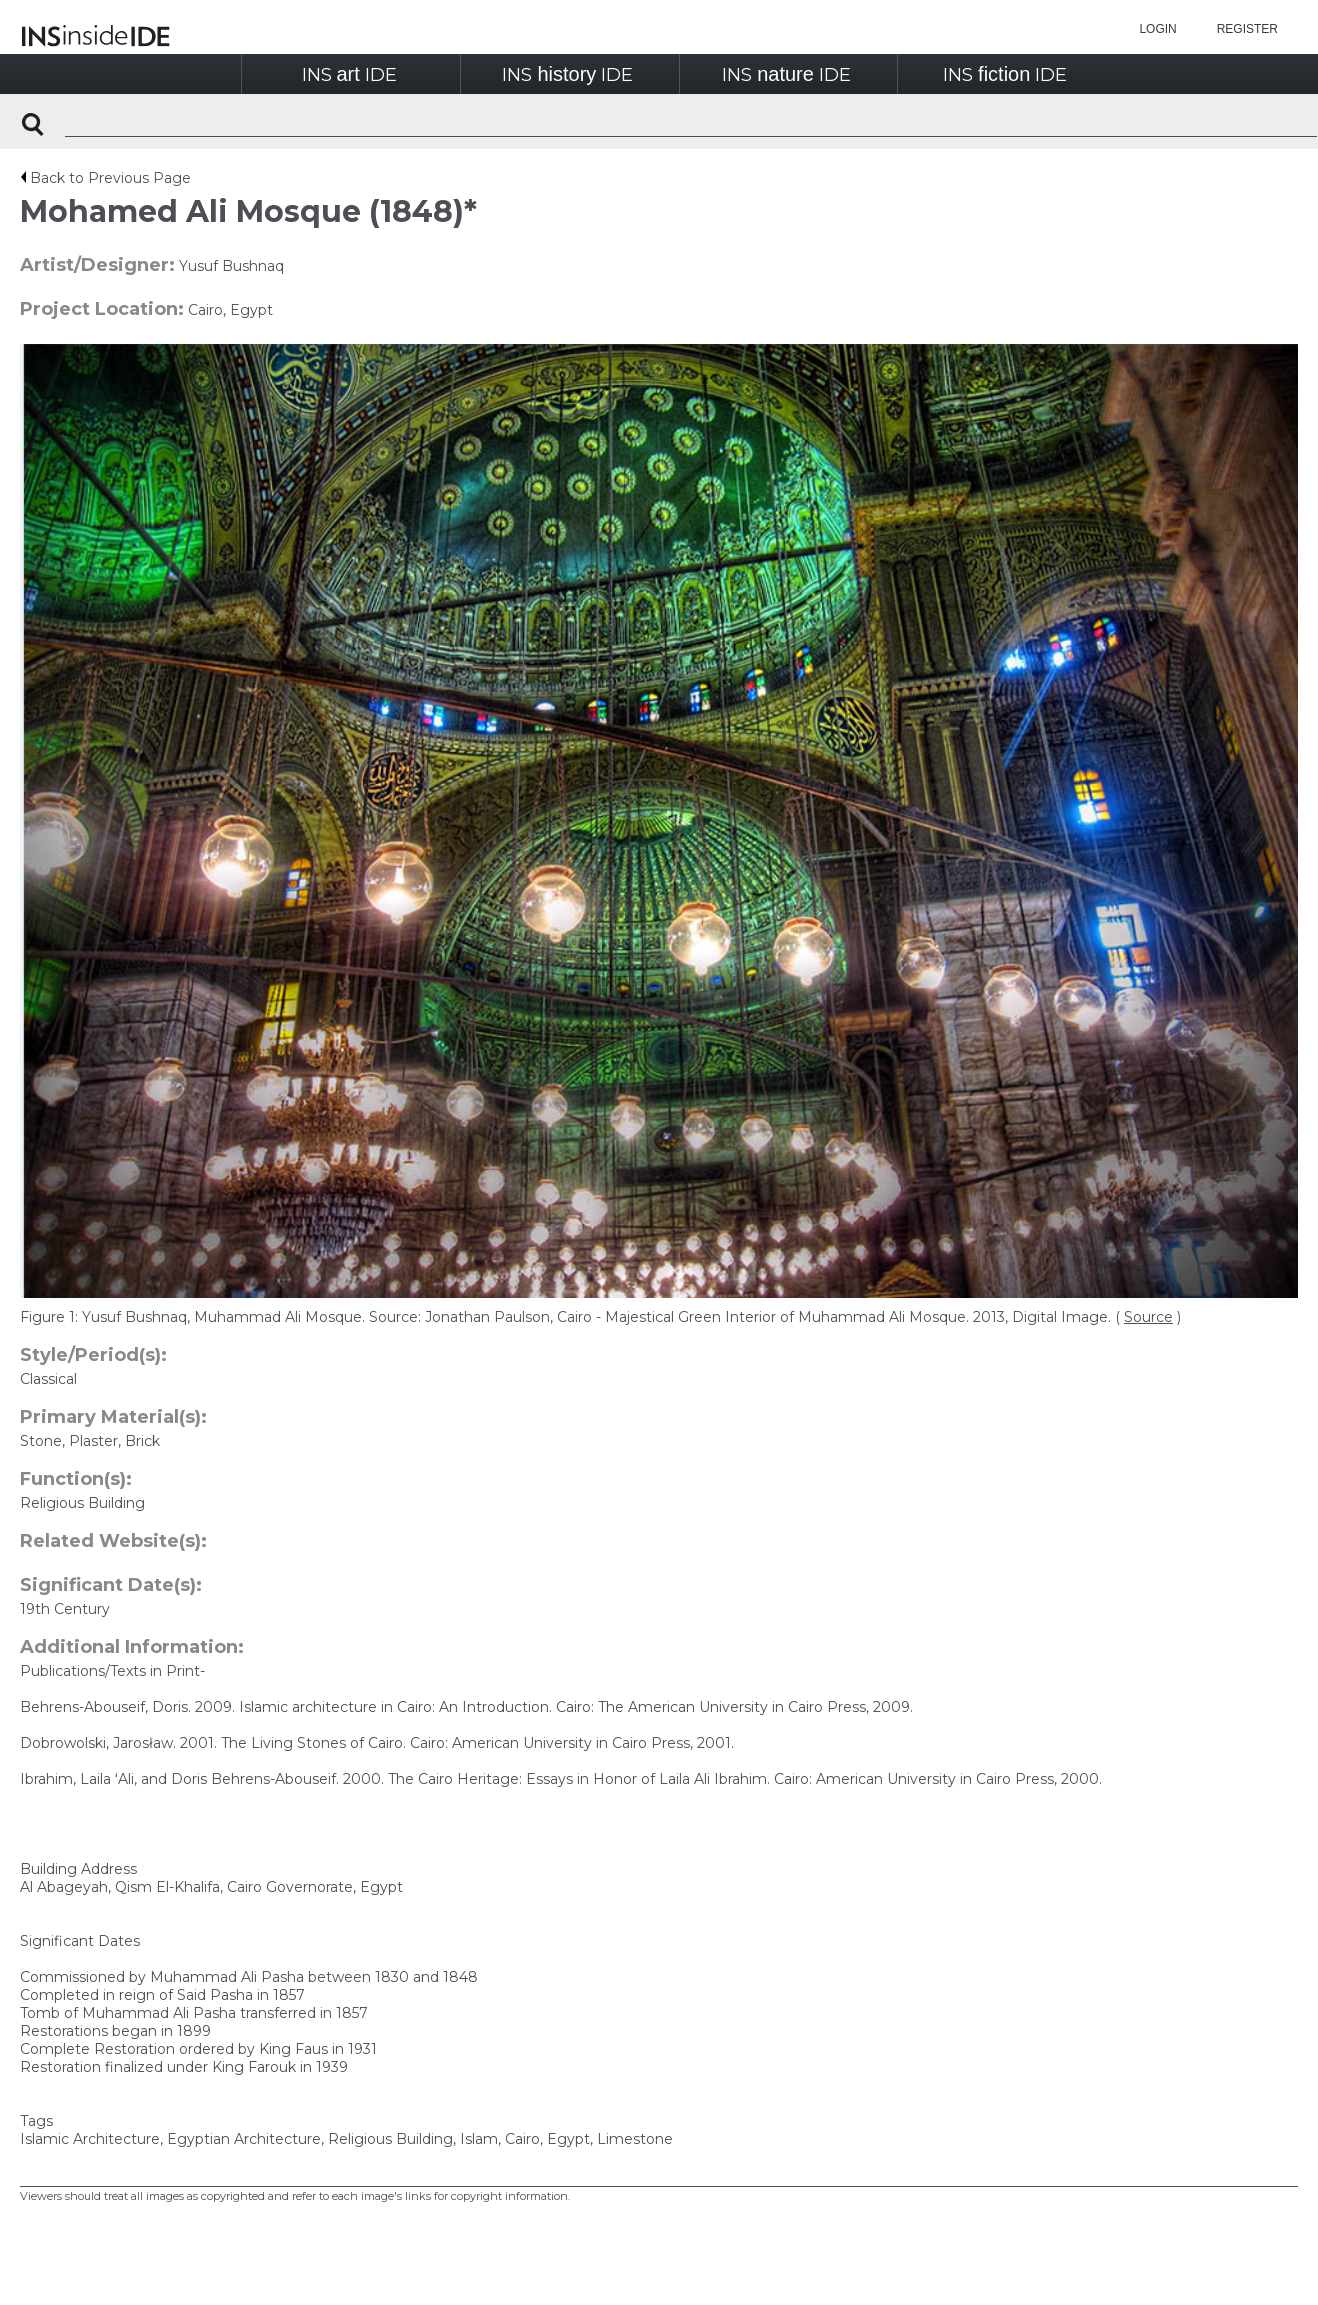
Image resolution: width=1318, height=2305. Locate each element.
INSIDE (349, 74)
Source (1148, 1317)
